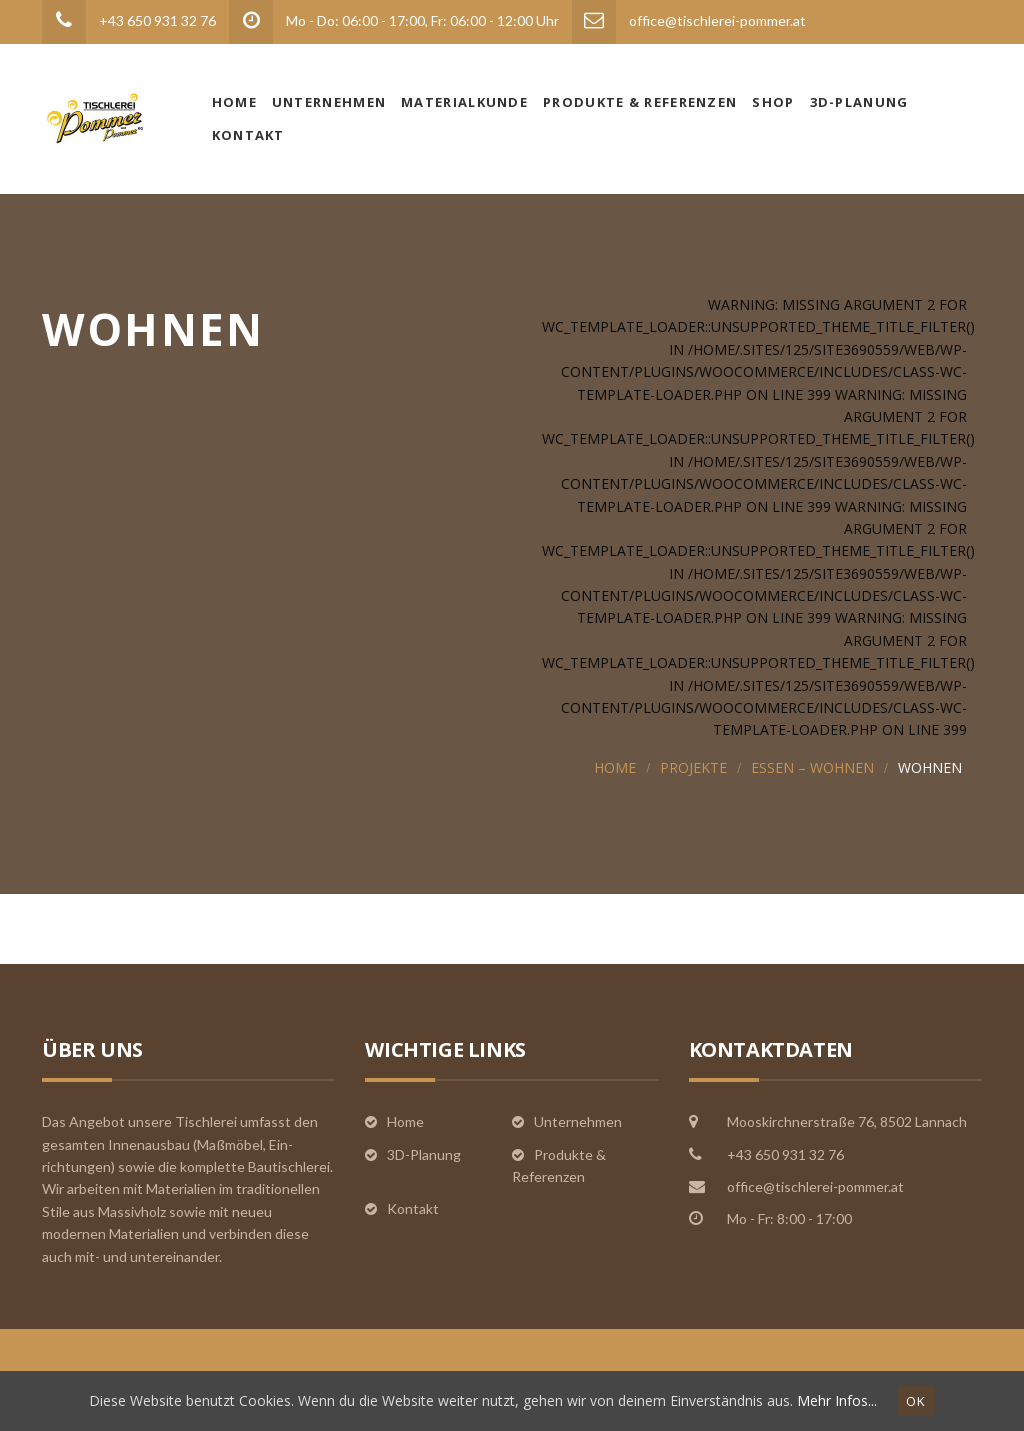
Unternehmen (329, 102)
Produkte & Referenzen (640, 102)
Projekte (693, 767)
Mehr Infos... (837, 1400)
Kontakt (248, 135)
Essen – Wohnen (812, 767)
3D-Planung (859, 102)
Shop (773, 102)
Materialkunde (464, 102)
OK (915, 1401)
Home (234, 102)
